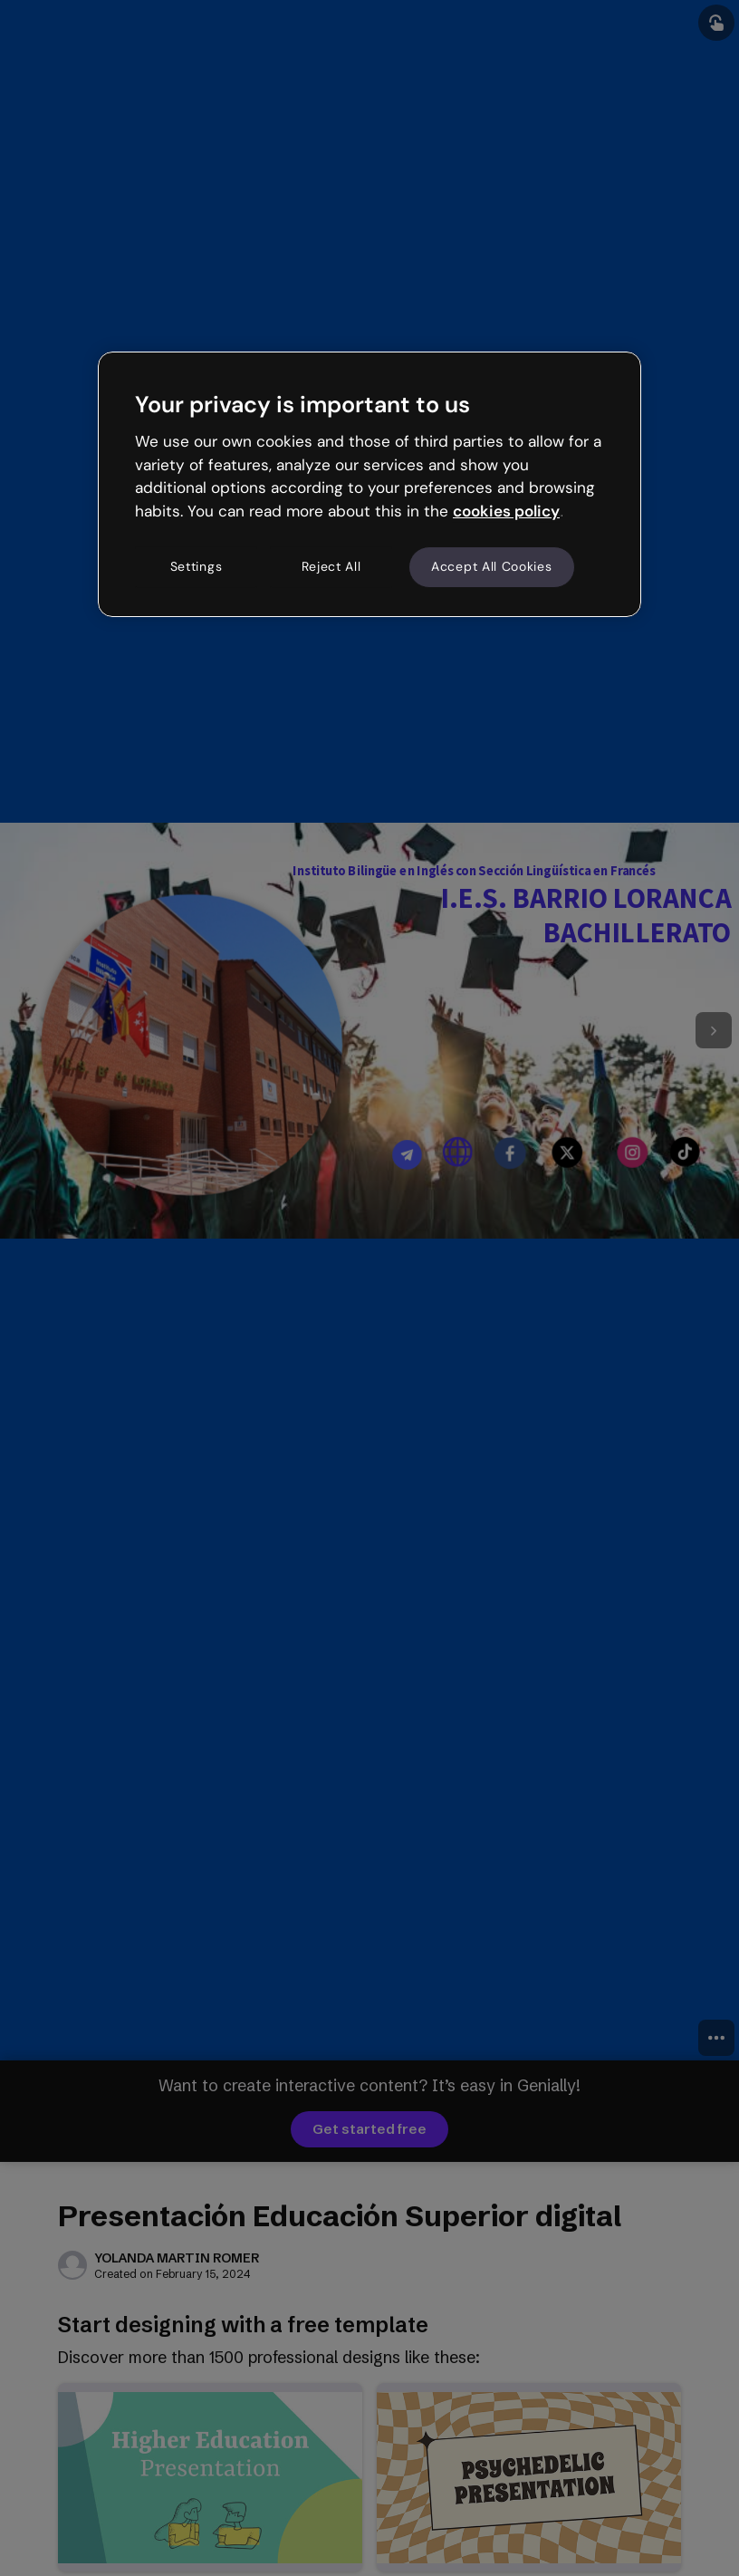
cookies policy (506, 511)
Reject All (331, 566)
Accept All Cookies (491, 566)
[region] (369, 484)
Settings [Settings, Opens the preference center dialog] (196, 566)
